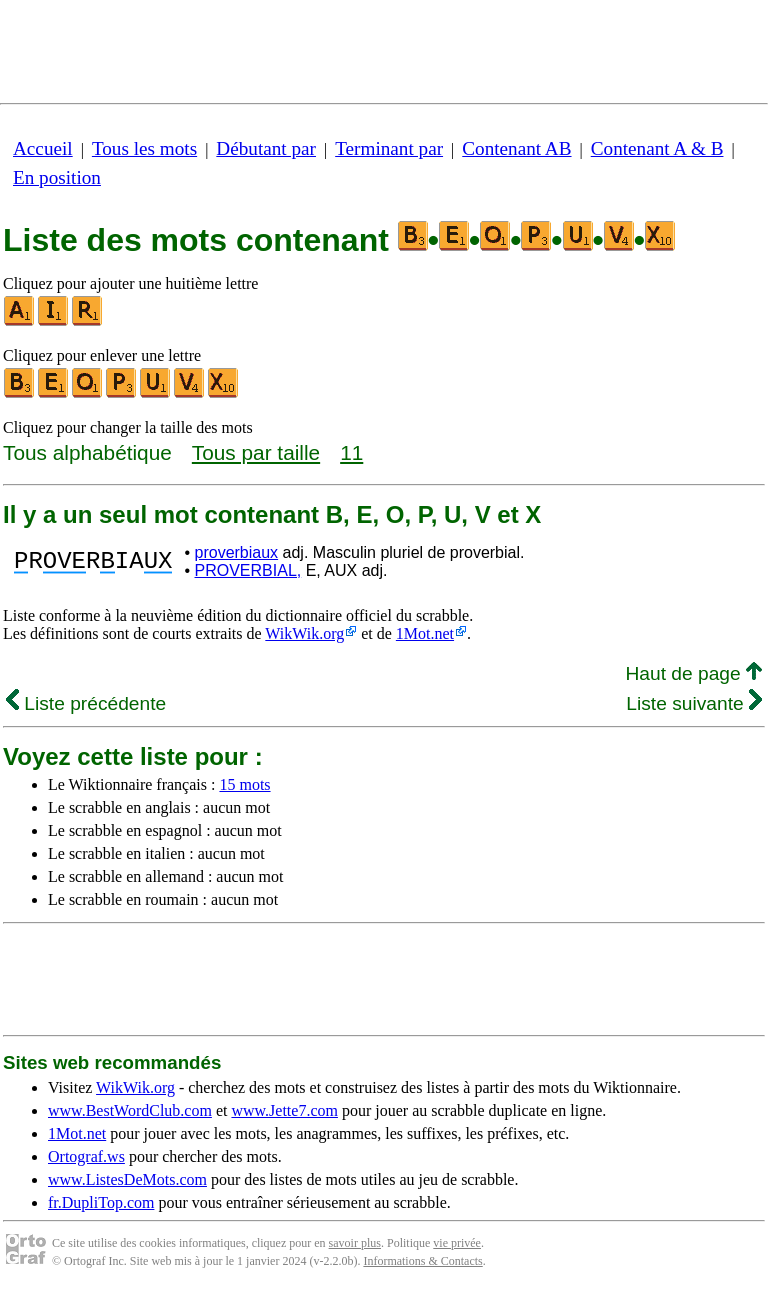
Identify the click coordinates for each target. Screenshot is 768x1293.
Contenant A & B (657, 148)
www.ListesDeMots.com (127, 1179)
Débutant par (266, 148)
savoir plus (355, 1243)
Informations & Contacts (422, 1261)
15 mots (244, 784)
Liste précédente (86, 703)
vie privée (457, 1243)
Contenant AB (516, 148)
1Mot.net (425, 633)
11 (351, 452)
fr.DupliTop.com (101, 1202)
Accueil (43, 148)
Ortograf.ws (86, 1156)
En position (57, 177)
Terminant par (389, 148)
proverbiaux (237, 552)
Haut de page (693, 673)
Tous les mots (144, 148)
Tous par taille (256, 452)
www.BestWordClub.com (130, 1110)
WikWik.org (304, 633)
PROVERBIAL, (248, 570)
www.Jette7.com (284, 1110)
